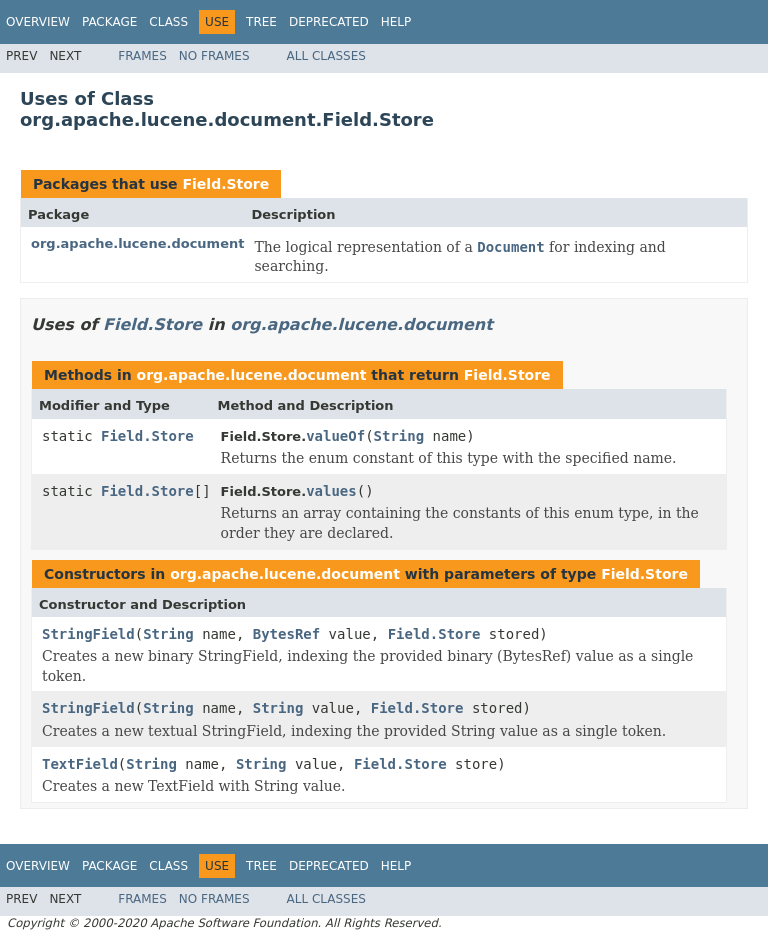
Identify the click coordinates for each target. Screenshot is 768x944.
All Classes (326, 56)
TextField (80, 764)
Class (168, 22)
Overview (38, 22)
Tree (261, 22)
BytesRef (286, 634)
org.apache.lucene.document (137, 243)
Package (109, 22)
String (399, 436)
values (331, 491)
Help (396, 22)
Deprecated (329, 22)
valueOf (335, 436)
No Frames (214, 56)
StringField (88, 634)
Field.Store (225, 184)
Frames (142, 56)
